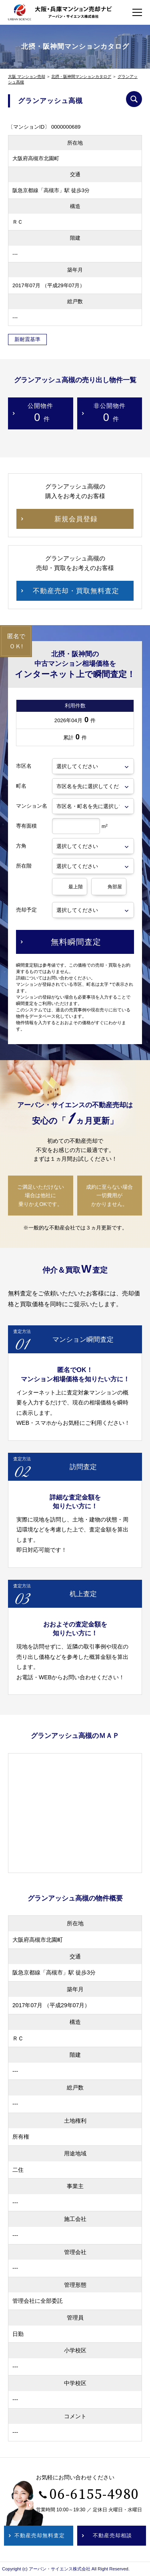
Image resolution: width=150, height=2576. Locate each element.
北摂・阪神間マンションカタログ (81, 76)
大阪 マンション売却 (26, 76)
